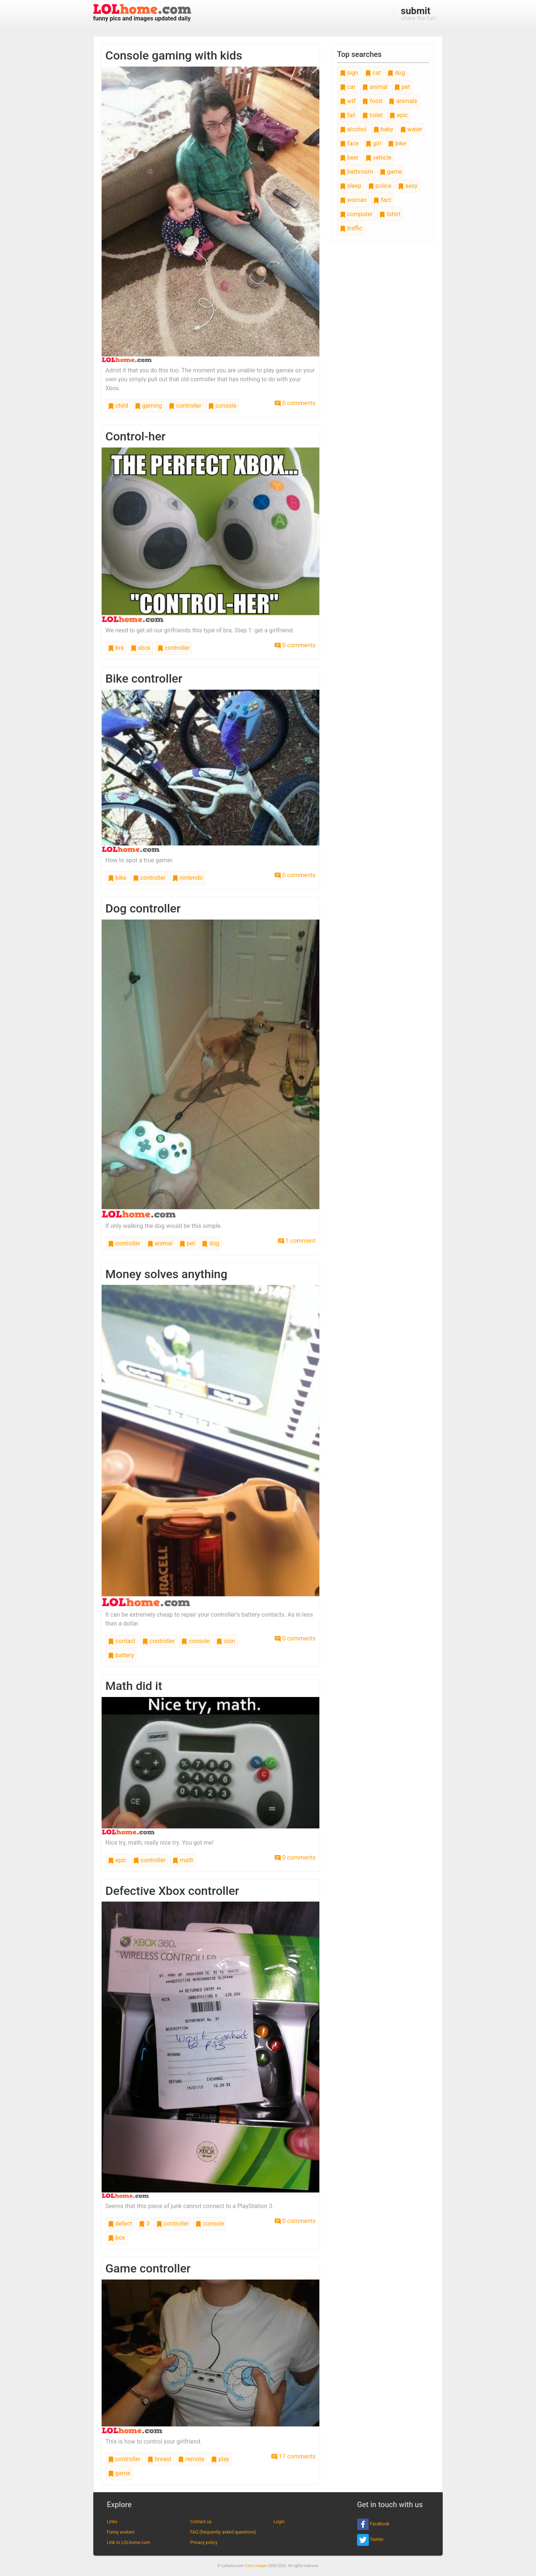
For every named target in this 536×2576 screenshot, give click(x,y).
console (222, 405)
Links (112, 2521)
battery (121, 1655)
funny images (256, 2566)
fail (347, 115)
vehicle (379, 157)
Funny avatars (120, 2532)
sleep (350, 185)
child (118, 405)
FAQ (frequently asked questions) (223, 2532)
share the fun (418, 13)
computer (356, 214)
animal (160, 1243)
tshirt (390, 214)
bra (116, 647)
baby (383, 129)
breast (159, 2459)
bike (117, 877)
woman (353, 199)
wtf (348, 101)
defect (120, 2223)
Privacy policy (203, 2542)
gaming (148, 405)
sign (349, 72)
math (183, 1860)
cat (373, 72)
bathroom (356, 171)
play (220, 2459)
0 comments (295, 403)
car (347, 86)
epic (117, 1860)
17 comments (293, 2456)
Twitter (370, 2540)
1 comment (297, 1240)
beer (349, 157)
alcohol (353, 129)
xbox (141, 647)
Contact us (201, 2521)
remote (191, 2459)
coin (225, 1641)
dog (210, 1243)
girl (373, 143)
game (119, 2473)
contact (121, 1641)
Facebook (373, 2524)
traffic (351, 228)
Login (279, 2521)
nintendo (187, 877)
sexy (407, 185)
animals (403, 101)
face (349, 143)
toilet (372, 115)
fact (382, 199)
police (380, 185)
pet (187, 1243)
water (411, 129)
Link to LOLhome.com (128, 2542)
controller (185, 405)
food (372, 101)
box (116, 2237)
